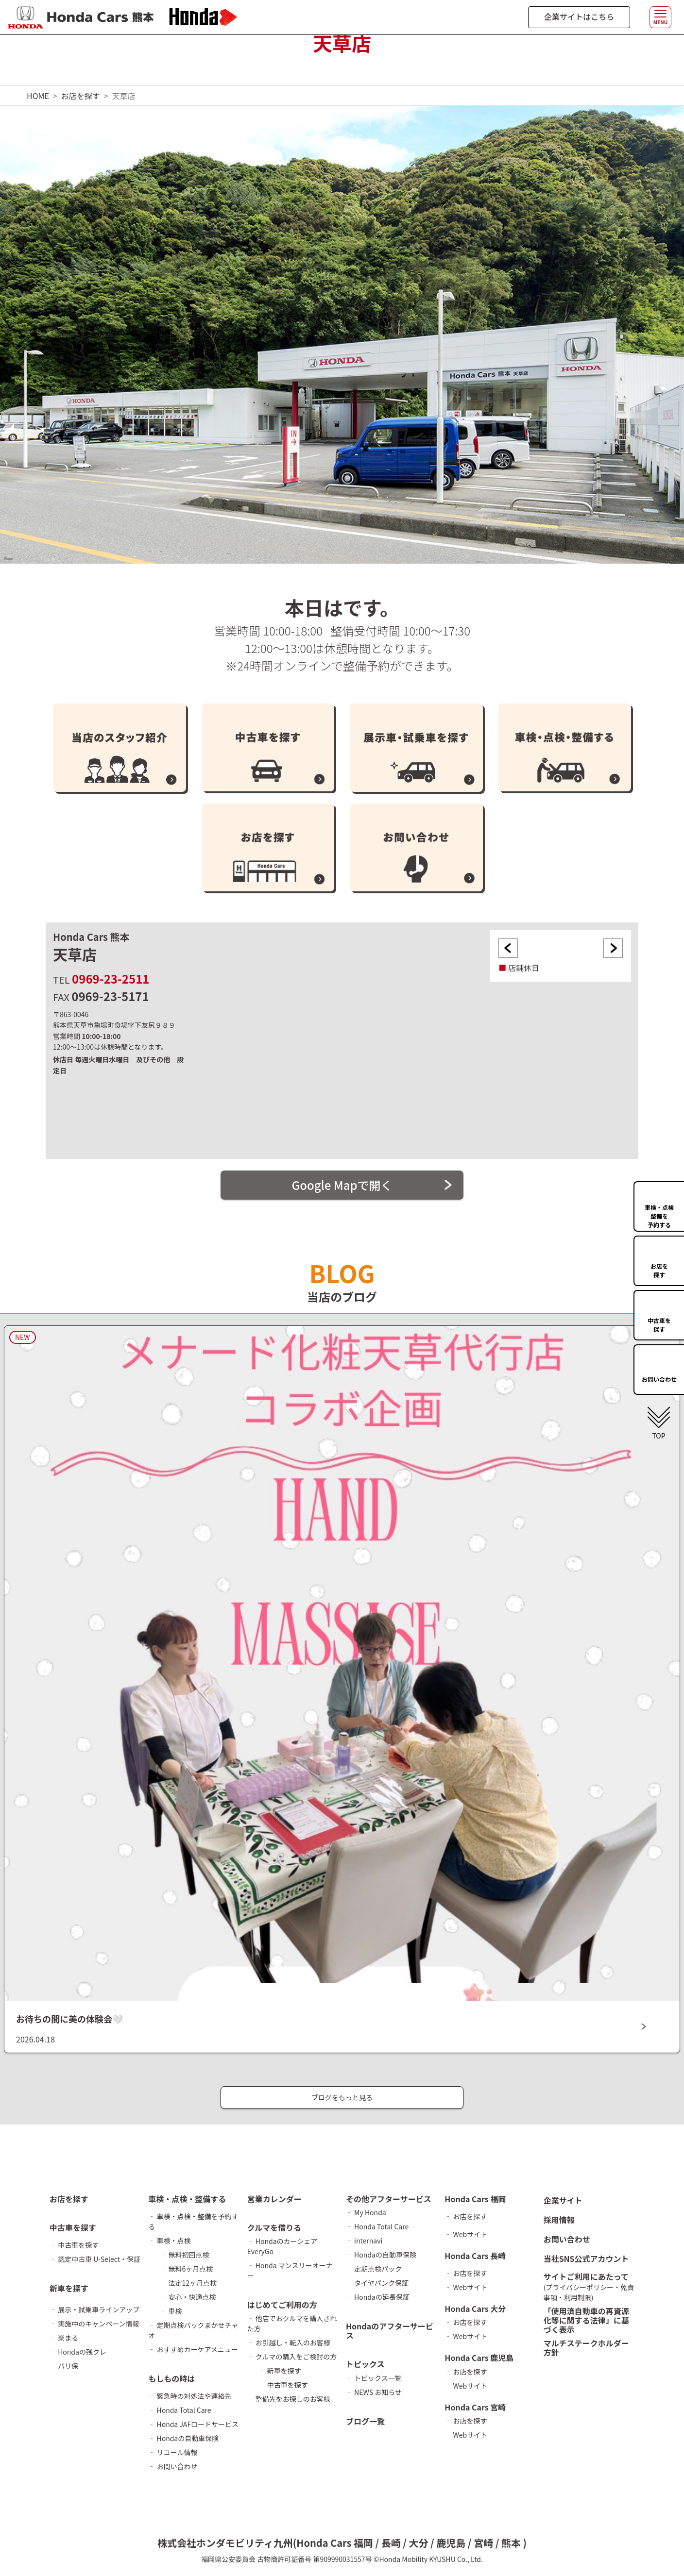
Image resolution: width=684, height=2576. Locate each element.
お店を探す (80, 95)
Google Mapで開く (341, 1184)
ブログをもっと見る (342, 2097)
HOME (38, 95)
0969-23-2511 (110, 978)
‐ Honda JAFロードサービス (193, 2424)
